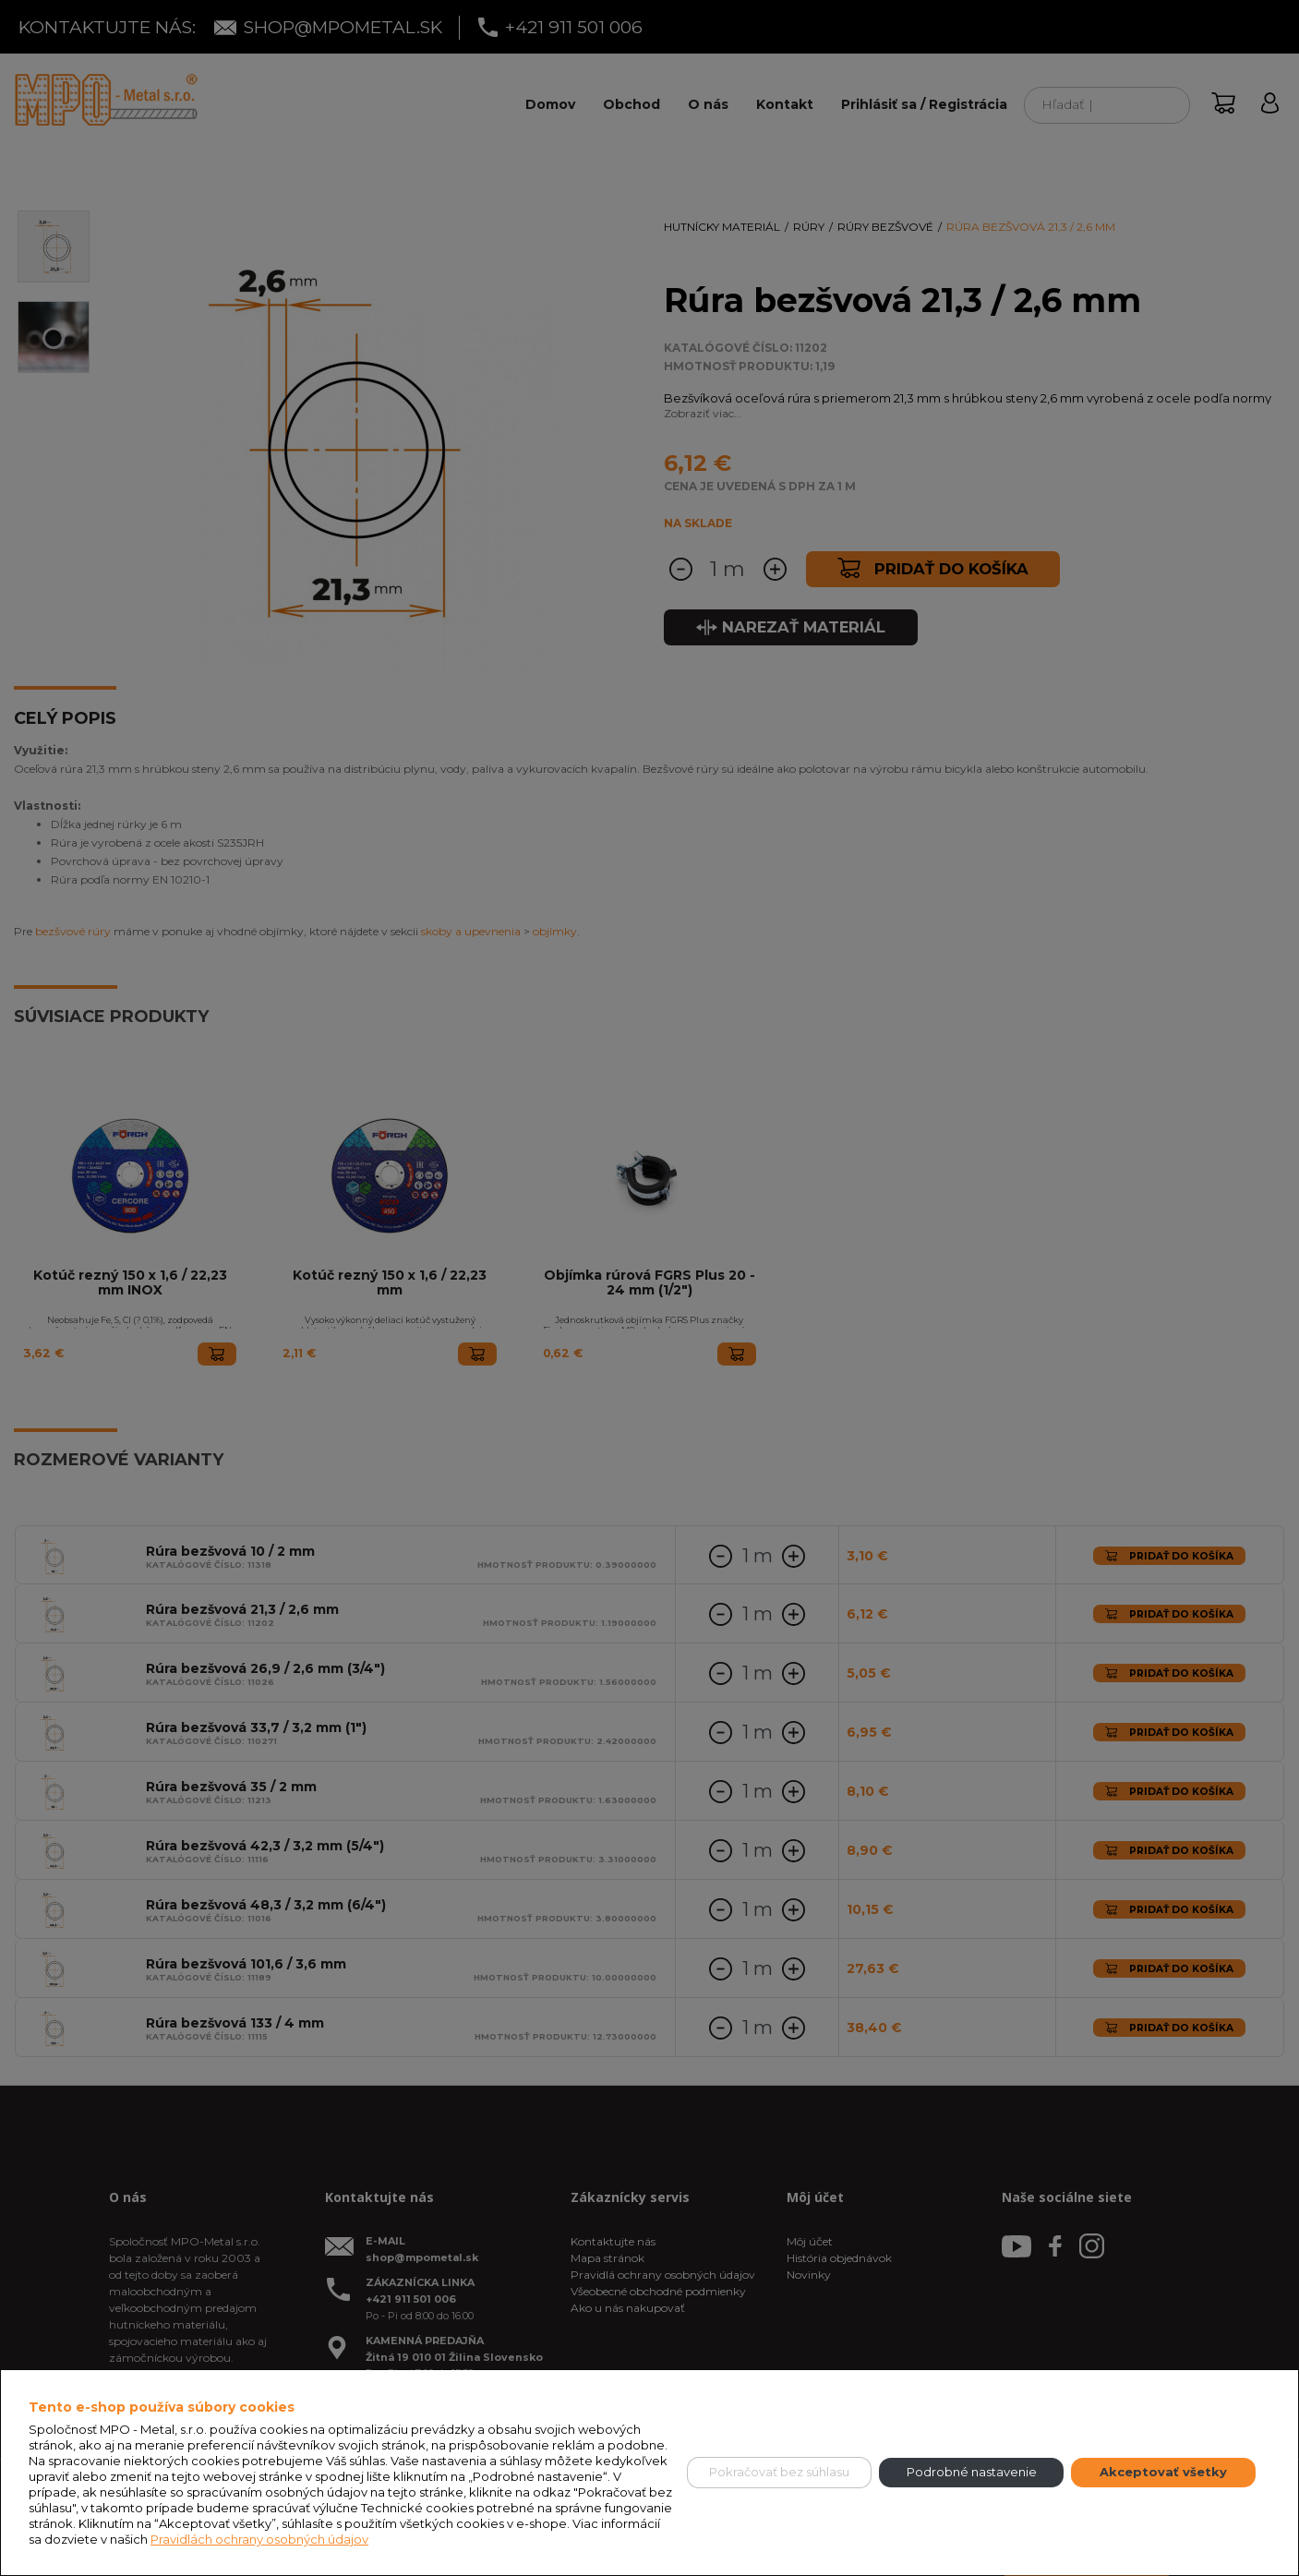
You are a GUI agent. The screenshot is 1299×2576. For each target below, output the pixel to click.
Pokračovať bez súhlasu (779, 2471)
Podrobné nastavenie (972, 2471)
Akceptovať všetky (1163, 2471)
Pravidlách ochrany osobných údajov (259, 2539)
